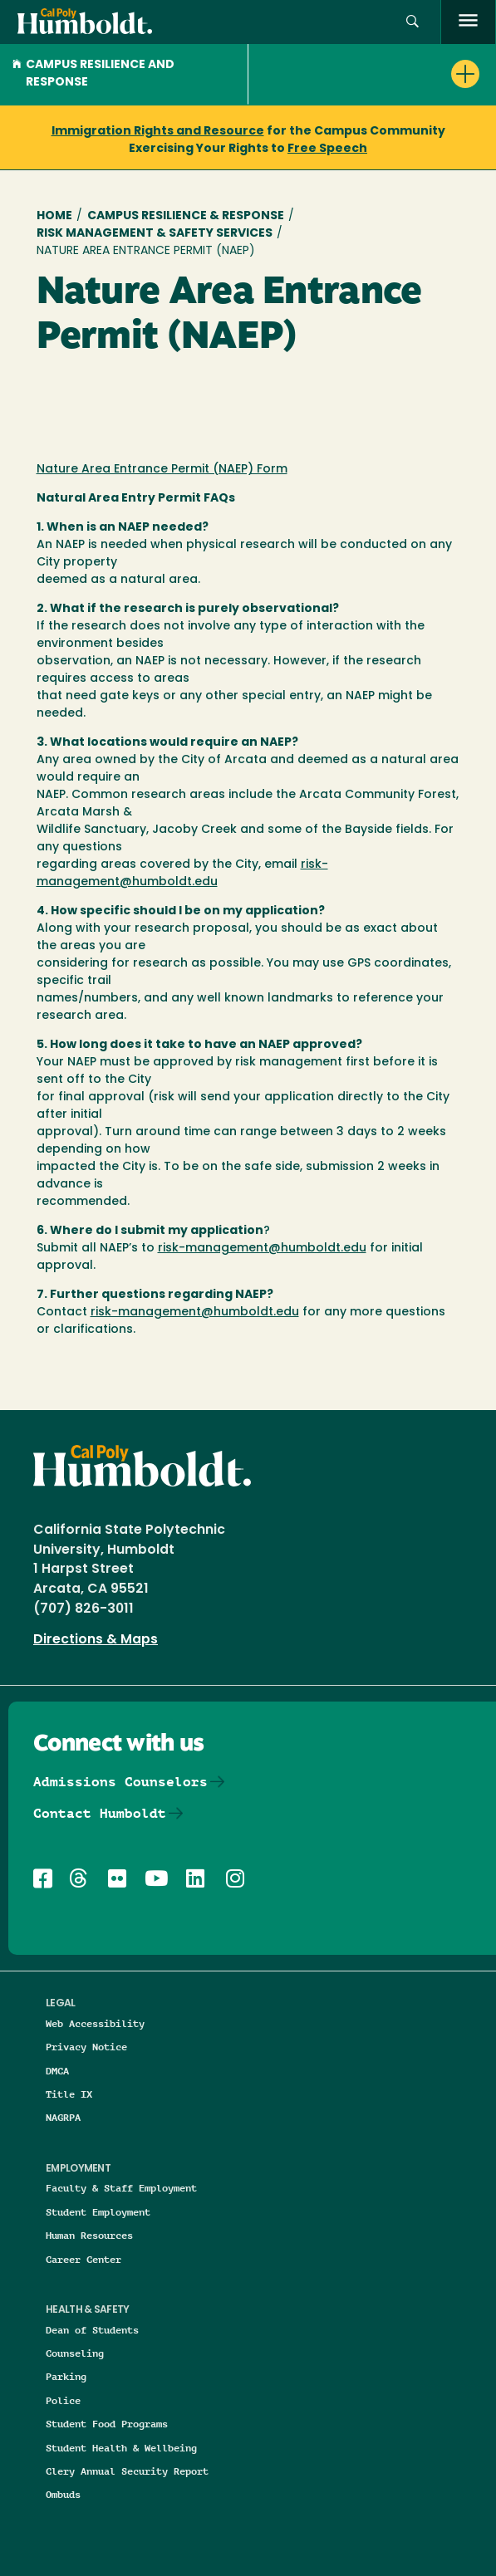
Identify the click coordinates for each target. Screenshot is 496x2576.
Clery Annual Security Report (127, 2471)
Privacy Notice (86, 2046)
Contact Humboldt (99, 1813)
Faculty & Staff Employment (121, 2188)
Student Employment (98, 2212)
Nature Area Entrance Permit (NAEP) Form (162, 469)
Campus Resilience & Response (185, 216)
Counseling (75, 2353)
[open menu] (468, 22)
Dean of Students (92, 2330)
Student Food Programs (107, 2423)
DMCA (57, 2070)
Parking (66, 2376)
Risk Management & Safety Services (155, 234)
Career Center (83, 2259)
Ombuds (63, 2494)
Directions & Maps (95, 1640)
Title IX (69, 2094)
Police (63, 2400)
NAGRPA (63, 2117)
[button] (412, 22)
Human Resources (89, 2235)
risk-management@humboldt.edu (262, 1248)
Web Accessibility (95, 2023)
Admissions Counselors (120, 1782)
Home (54, 216)
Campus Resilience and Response (93, 73)
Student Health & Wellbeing (121, 2447)
